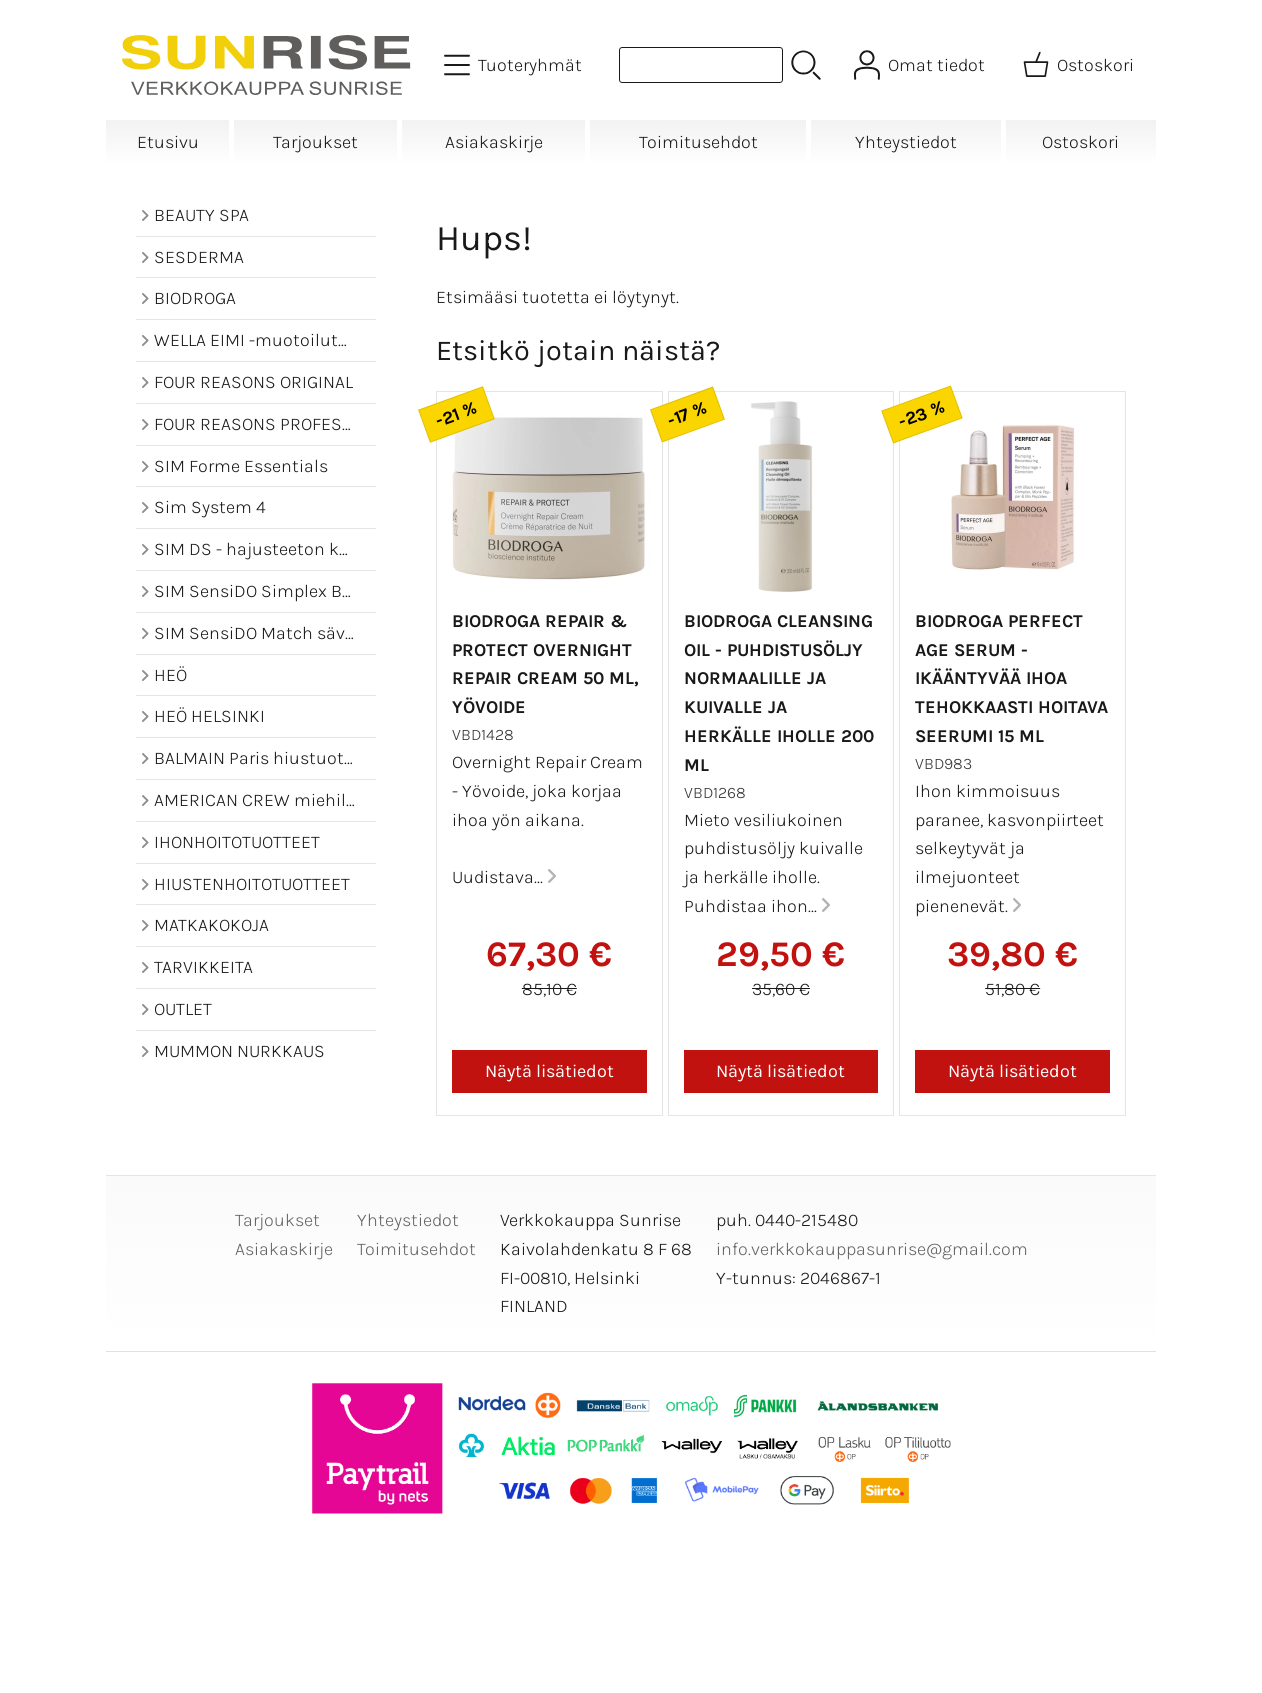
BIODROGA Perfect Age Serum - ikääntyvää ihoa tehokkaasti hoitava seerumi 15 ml (1011, 678)
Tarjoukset (315, 142)
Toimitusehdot (698, 142)
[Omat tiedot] (921, 65)
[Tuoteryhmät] (515, 65)
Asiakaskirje (494, 142)
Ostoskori (1080, 142)
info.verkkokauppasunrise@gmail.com (872, 1249)
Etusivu (168, 142)
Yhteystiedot (906, 142)
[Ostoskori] (1080, 65)
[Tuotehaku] (701, 65)
